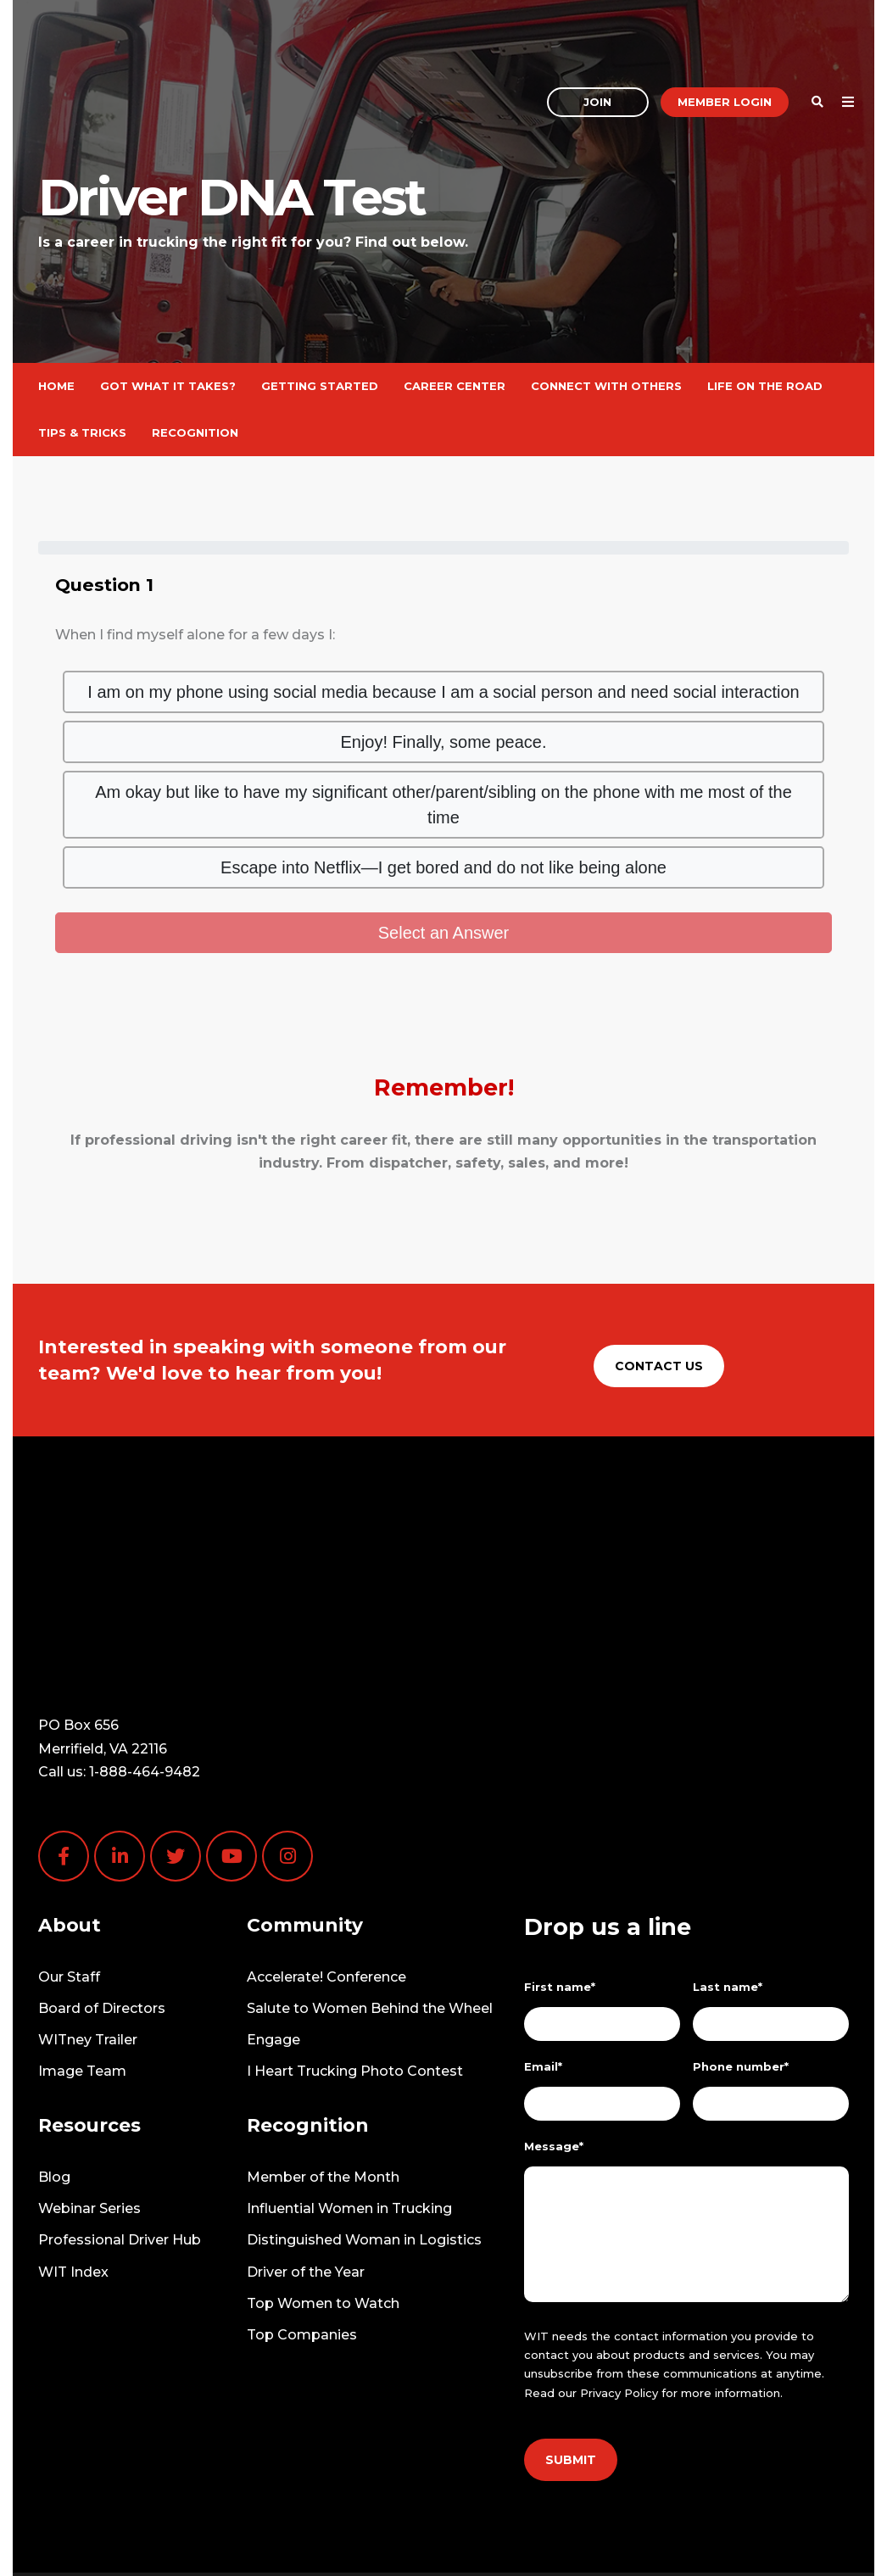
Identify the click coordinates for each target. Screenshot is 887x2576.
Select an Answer (444, 932)
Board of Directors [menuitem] (101, 1909)
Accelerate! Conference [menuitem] (326, 1878)
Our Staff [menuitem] (69, 1878)
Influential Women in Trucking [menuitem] (349, 2109)
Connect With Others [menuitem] (606, 386)
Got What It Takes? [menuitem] (168, 386)
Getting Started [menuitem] (319, 386)
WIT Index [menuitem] (73, 2173)
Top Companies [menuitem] (302, 2236)
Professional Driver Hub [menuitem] (119, 2141)
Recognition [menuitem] (195, 432)
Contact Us (659, 1366)
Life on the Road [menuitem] (765, 386)
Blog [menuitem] (54, 2078)
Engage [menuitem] (273, 1940)
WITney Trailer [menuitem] (87, 1940)
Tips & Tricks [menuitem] (82, 432)
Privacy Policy (619, 2293)
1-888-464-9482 (144, 1672)
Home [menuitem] (56, 386)
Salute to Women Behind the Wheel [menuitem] (370, 1909)
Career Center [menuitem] (454, 386)
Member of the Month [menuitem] (323, 2078)
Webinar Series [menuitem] (89, 2109)
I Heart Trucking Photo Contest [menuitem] (355, 1972)
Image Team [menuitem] (82, 1972)
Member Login (725, 46)
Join (597, 46)
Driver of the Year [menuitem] (306, 2173)
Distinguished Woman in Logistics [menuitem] (364, 2141)
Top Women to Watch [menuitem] (323, 2204)
